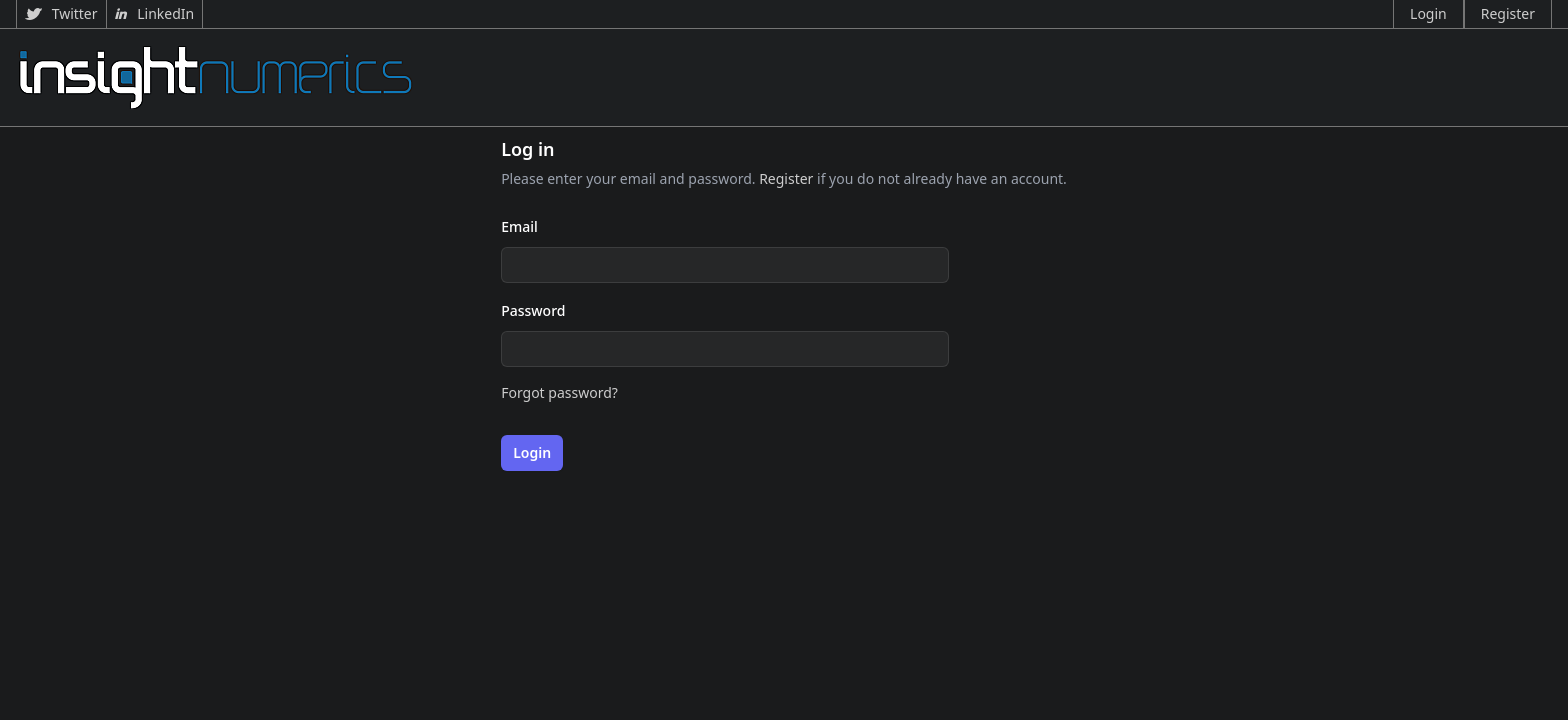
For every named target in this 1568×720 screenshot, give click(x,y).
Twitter (61, 13)
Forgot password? (559, 392)
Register (1508, 13)
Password (533, 310)
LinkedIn (155, 13)
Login (1428, 13)
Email (519, 226)
